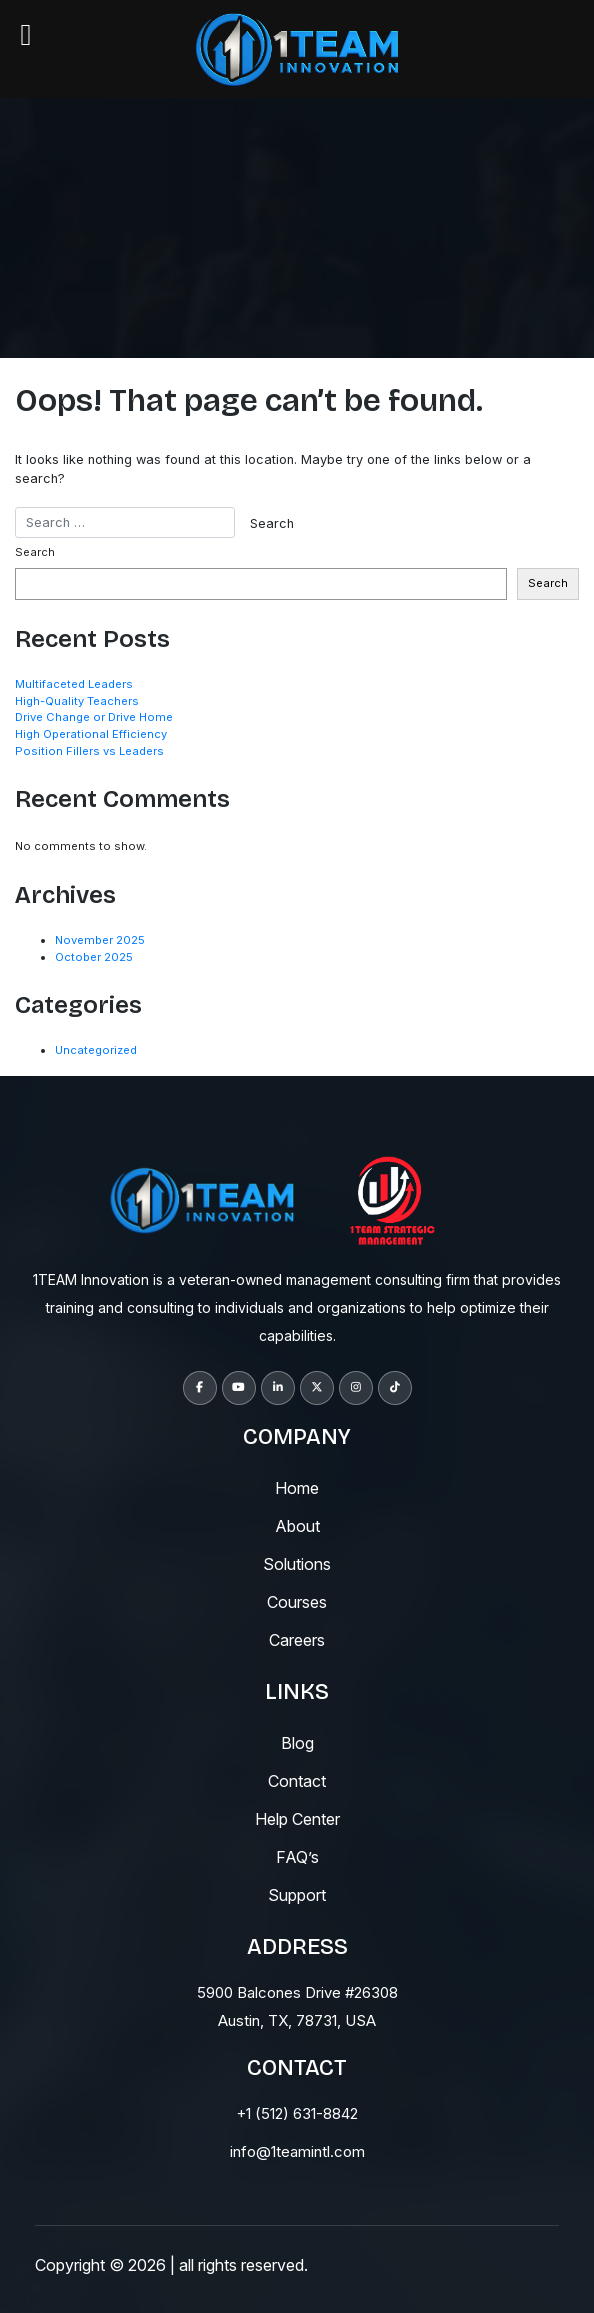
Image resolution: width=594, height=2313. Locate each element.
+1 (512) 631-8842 (297, 2113)
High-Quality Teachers (77, 701)
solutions (297, 1564)
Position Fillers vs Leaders (89, 751)
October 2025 (94, 957)
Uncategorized (96, 1050)
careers (297, 1640)
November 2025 (100, 940)
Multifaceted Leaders (74, 684)
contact (297, 1781)
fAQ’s (297, 1857)
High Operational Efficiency (91, 734)
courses (297, 1602)
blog (297, 1743)
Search (35, 552)
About (297, 1526)
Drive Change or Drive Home (94, 717)
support (297, 1895)
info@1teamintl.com (297, 2151)
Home (297, 1488)
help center (297, 1819)
